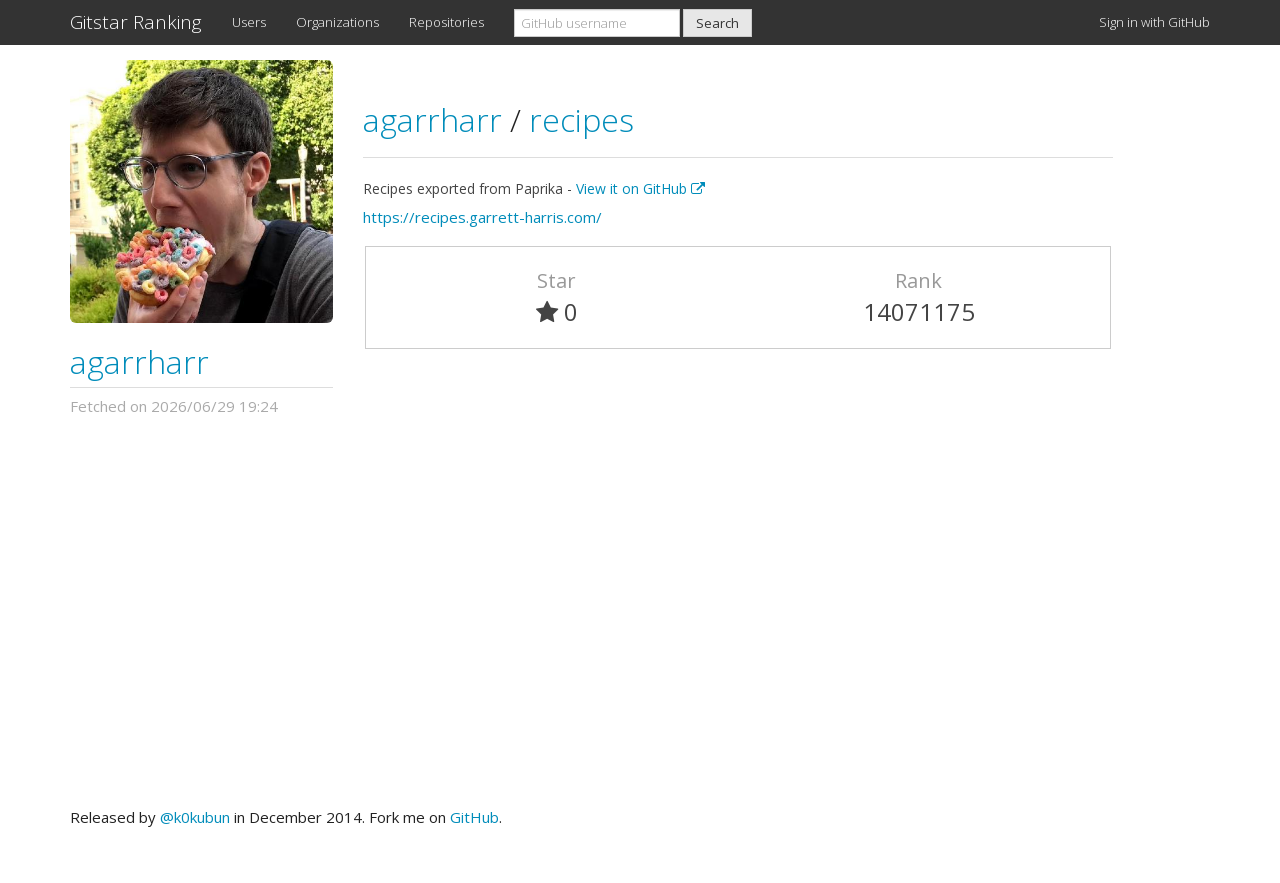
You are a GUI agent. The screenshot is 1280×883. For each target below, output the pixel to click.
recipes (581, 119)
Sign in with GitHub (1154, 22)
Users (249, 22)
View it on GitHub (640, 188)
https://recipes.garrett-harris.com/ (482, 217)
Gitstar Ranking (136, 22)
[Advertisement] (640, 612)
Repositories (446, 22)
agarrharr (139, 361)
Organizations (337, 22)
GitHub (474, 817)
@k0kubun (195, 817)
